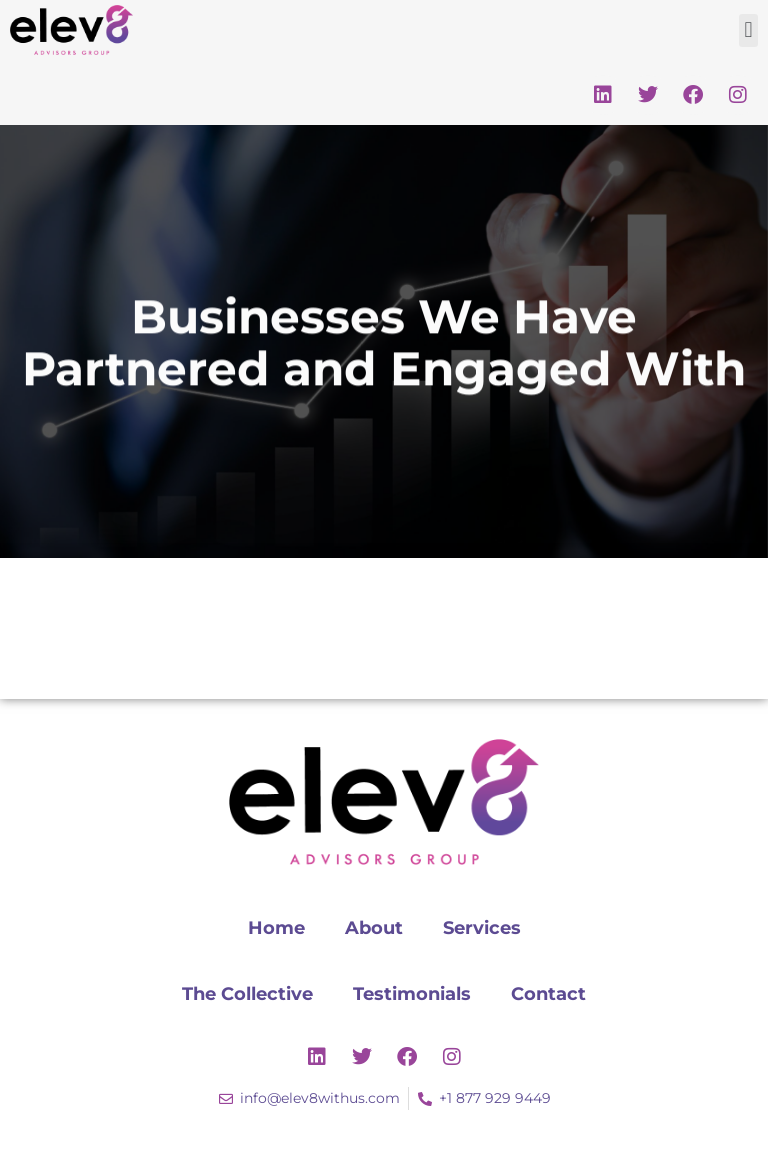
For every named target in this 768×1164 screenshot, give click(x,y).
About (374, 928)
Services (482, 928)
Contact (548, 994)
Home (276, 928)
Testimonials (412, 994)
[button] (748, 30)
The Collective (247, 994)
